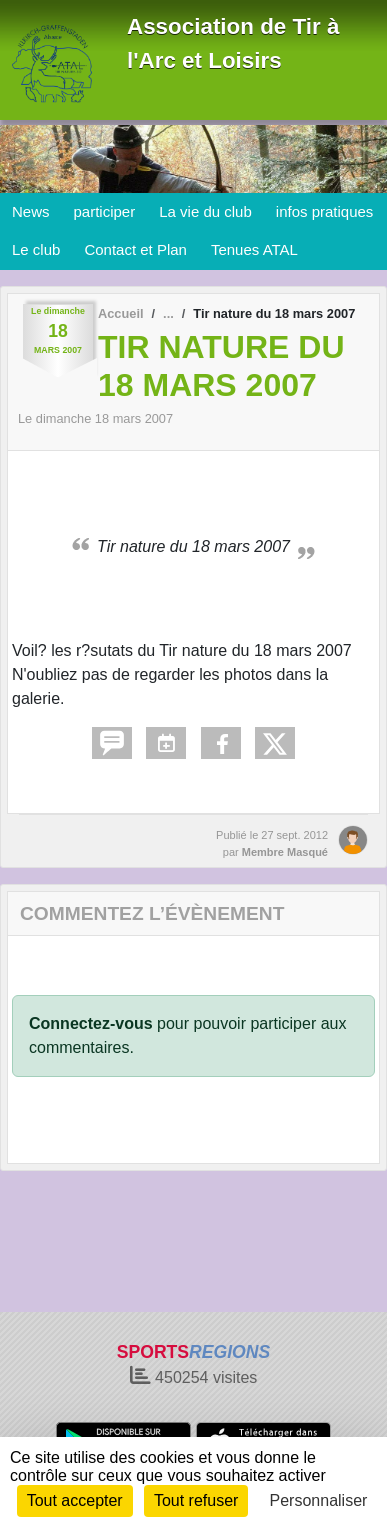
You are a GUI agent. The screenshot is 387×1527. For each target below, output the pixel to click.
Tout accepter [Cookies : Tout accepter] (75, 1500)
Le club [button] (36, 249)
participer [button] (105, 211)
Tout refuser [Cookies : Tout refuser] (196, 1500)
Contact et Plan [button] (135, 249)
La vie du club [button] (205, 211)
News (31, 211)
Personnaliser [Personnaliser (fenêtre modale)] (319, 1500)
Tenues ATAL (254, 249)
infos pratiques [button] (325, 211)
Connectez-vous (91, 1023)
